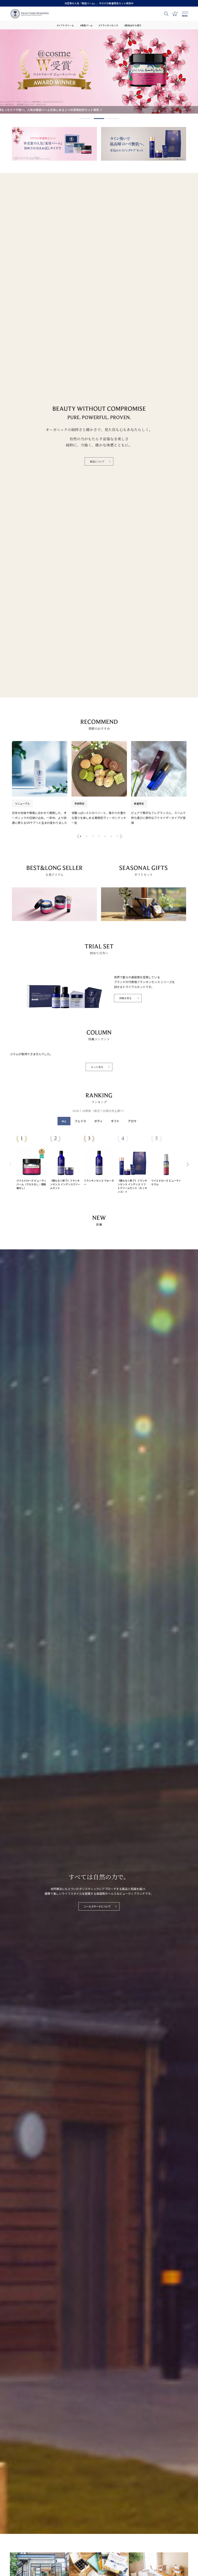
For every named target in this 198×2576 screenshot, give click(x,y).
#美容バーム (86, 25)
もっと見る (97, 1067)
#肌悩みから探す (132, 25)
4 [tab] (99, 836)
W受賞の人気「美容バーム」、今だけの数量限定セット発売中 (99, 3)
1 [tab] (80, 119)
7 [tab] (117, 836)
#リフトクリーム (65, 25)
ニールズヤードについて (97, 1906)
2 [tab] (95, 119)
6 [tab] (111, 836)
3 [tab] (109, 119)
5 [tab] (105, 836)
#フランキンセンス (108, 25)
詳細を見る (125, 998)
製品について (97, 461)
